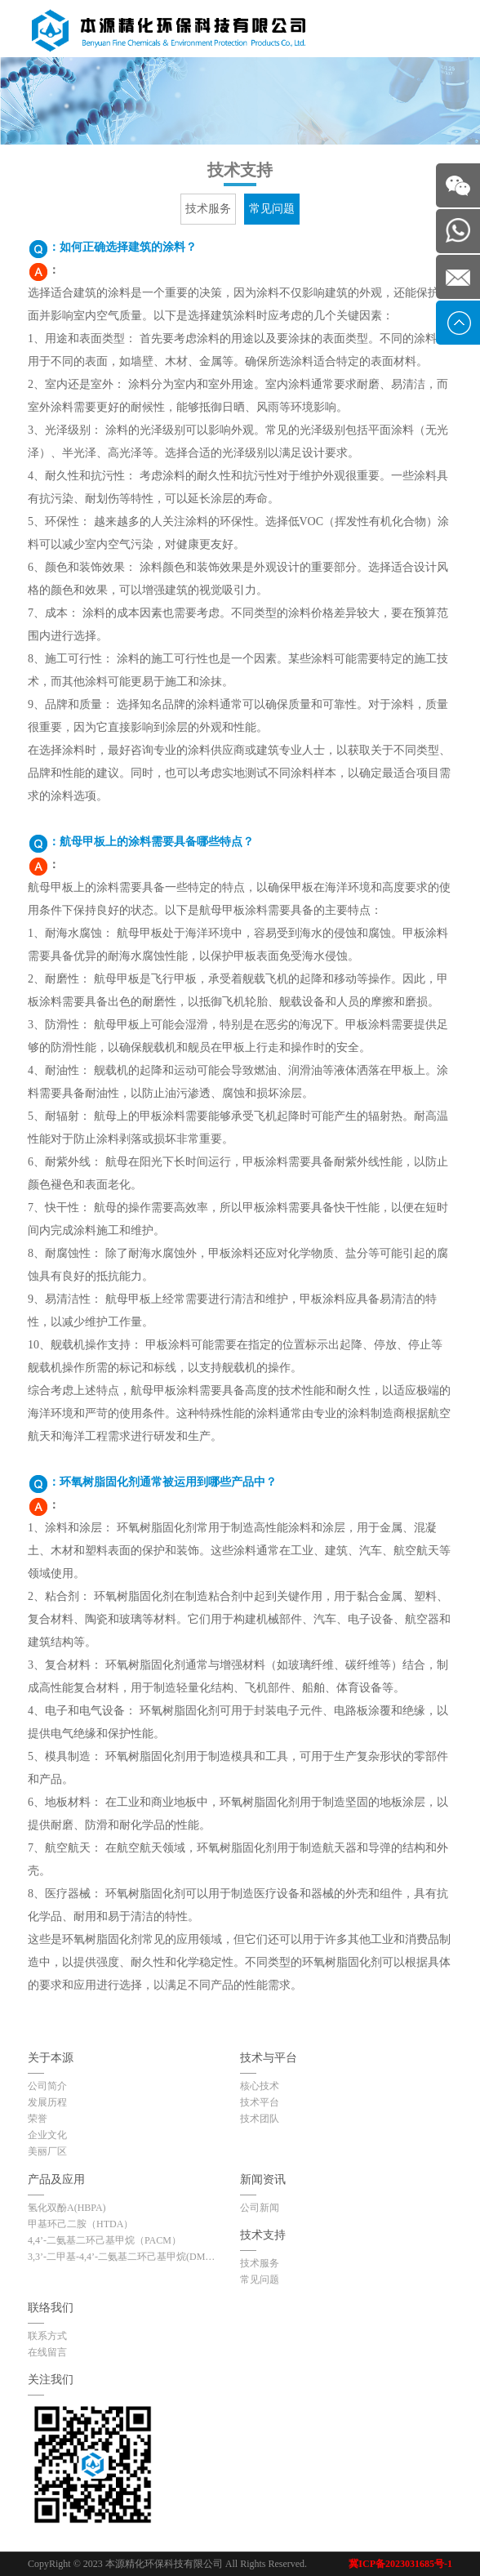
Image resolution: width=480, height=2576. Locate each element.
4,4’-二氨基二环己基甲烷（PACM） (104, 2240)
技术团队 (259, 2118)
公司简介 (47, 2086)
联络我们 (50, 2308)
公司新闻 (259, 2207)
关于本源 (50, 2058)
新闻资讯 (263, 2179)
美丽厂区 (47, 2151)
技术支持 (263, 2235)
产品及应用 (56, 2179)
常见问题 (272, 209)
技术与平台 (268, 2058)
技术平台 (259, 2102)
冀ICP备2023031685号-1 (400, 2563)
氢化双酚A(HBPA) (67, 2207)
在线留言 (47, 2352)
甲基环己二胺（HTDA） (80, 2224)
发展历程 (47, 2102)
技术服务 (208, 209)
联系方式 (47, 2336)
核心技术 (259, 2086)
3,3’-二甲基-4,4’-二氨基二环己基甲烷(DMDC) (123, 2256)
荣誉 (37, 2118)
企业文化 (47, 2135)
